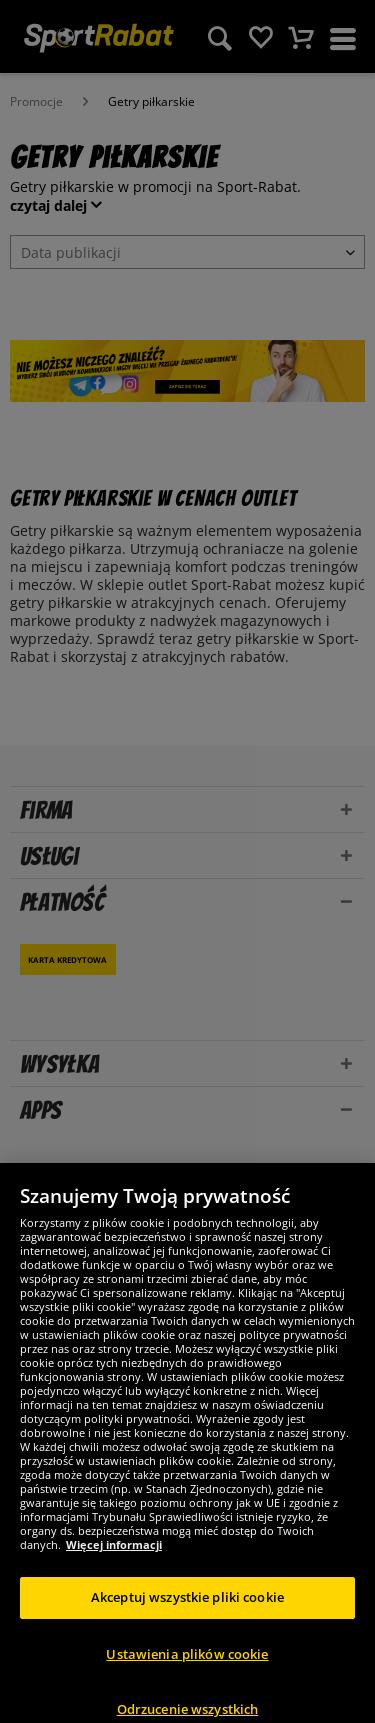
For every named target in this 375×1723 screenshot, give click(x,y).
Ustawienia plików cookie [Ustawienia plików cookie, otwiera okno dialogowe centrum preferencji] (187, 1664)
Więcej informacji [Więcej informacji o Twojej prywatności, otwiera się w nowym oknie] (114, 1554)
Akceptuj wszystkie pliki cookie (187, 1607)
